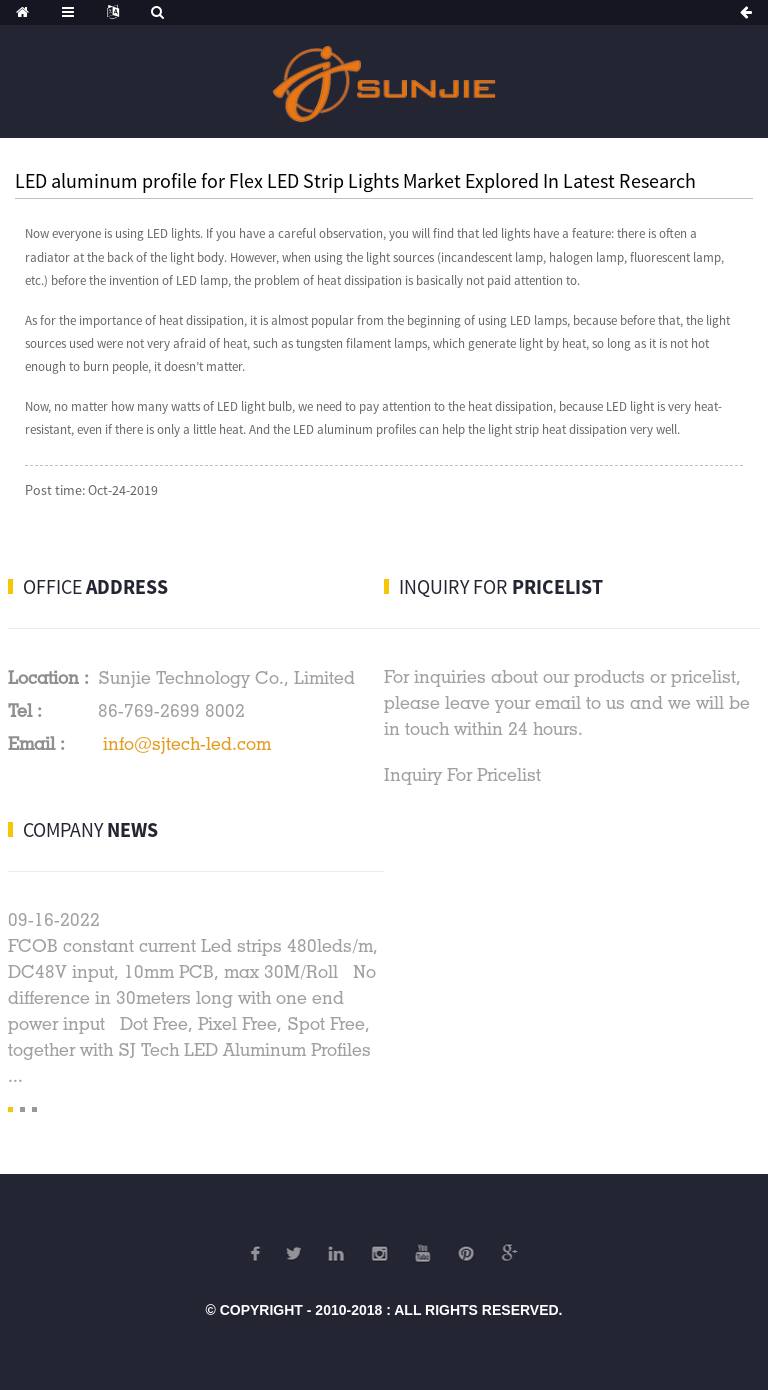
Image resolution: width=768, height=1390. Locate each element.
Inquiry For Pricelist (462, 774)
